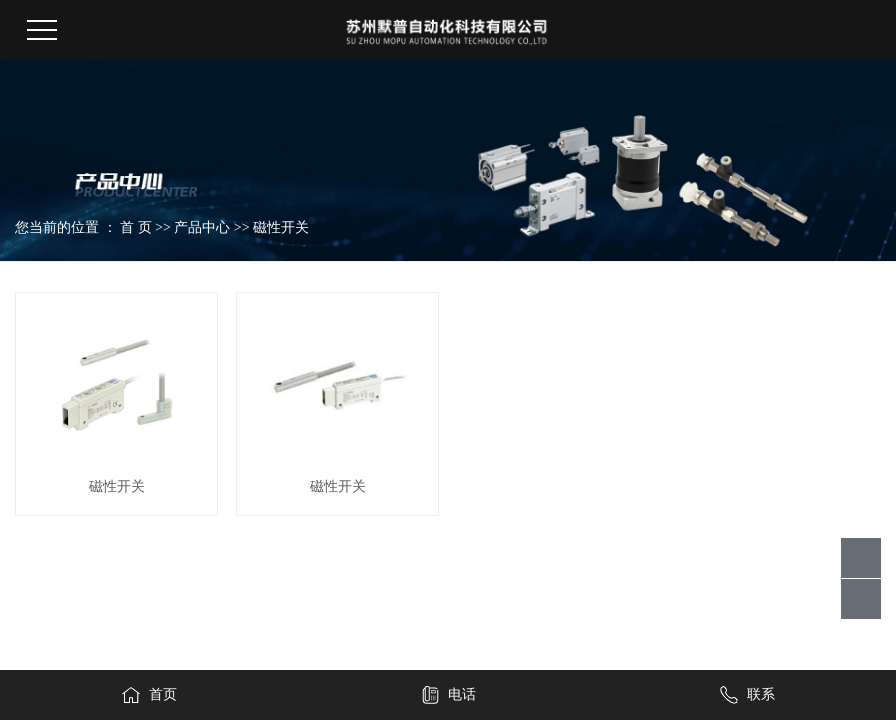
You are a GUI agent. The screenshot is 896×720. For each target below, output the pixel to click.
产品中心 (202, 227)
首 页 (136, 227)
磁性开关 (281, 227)
